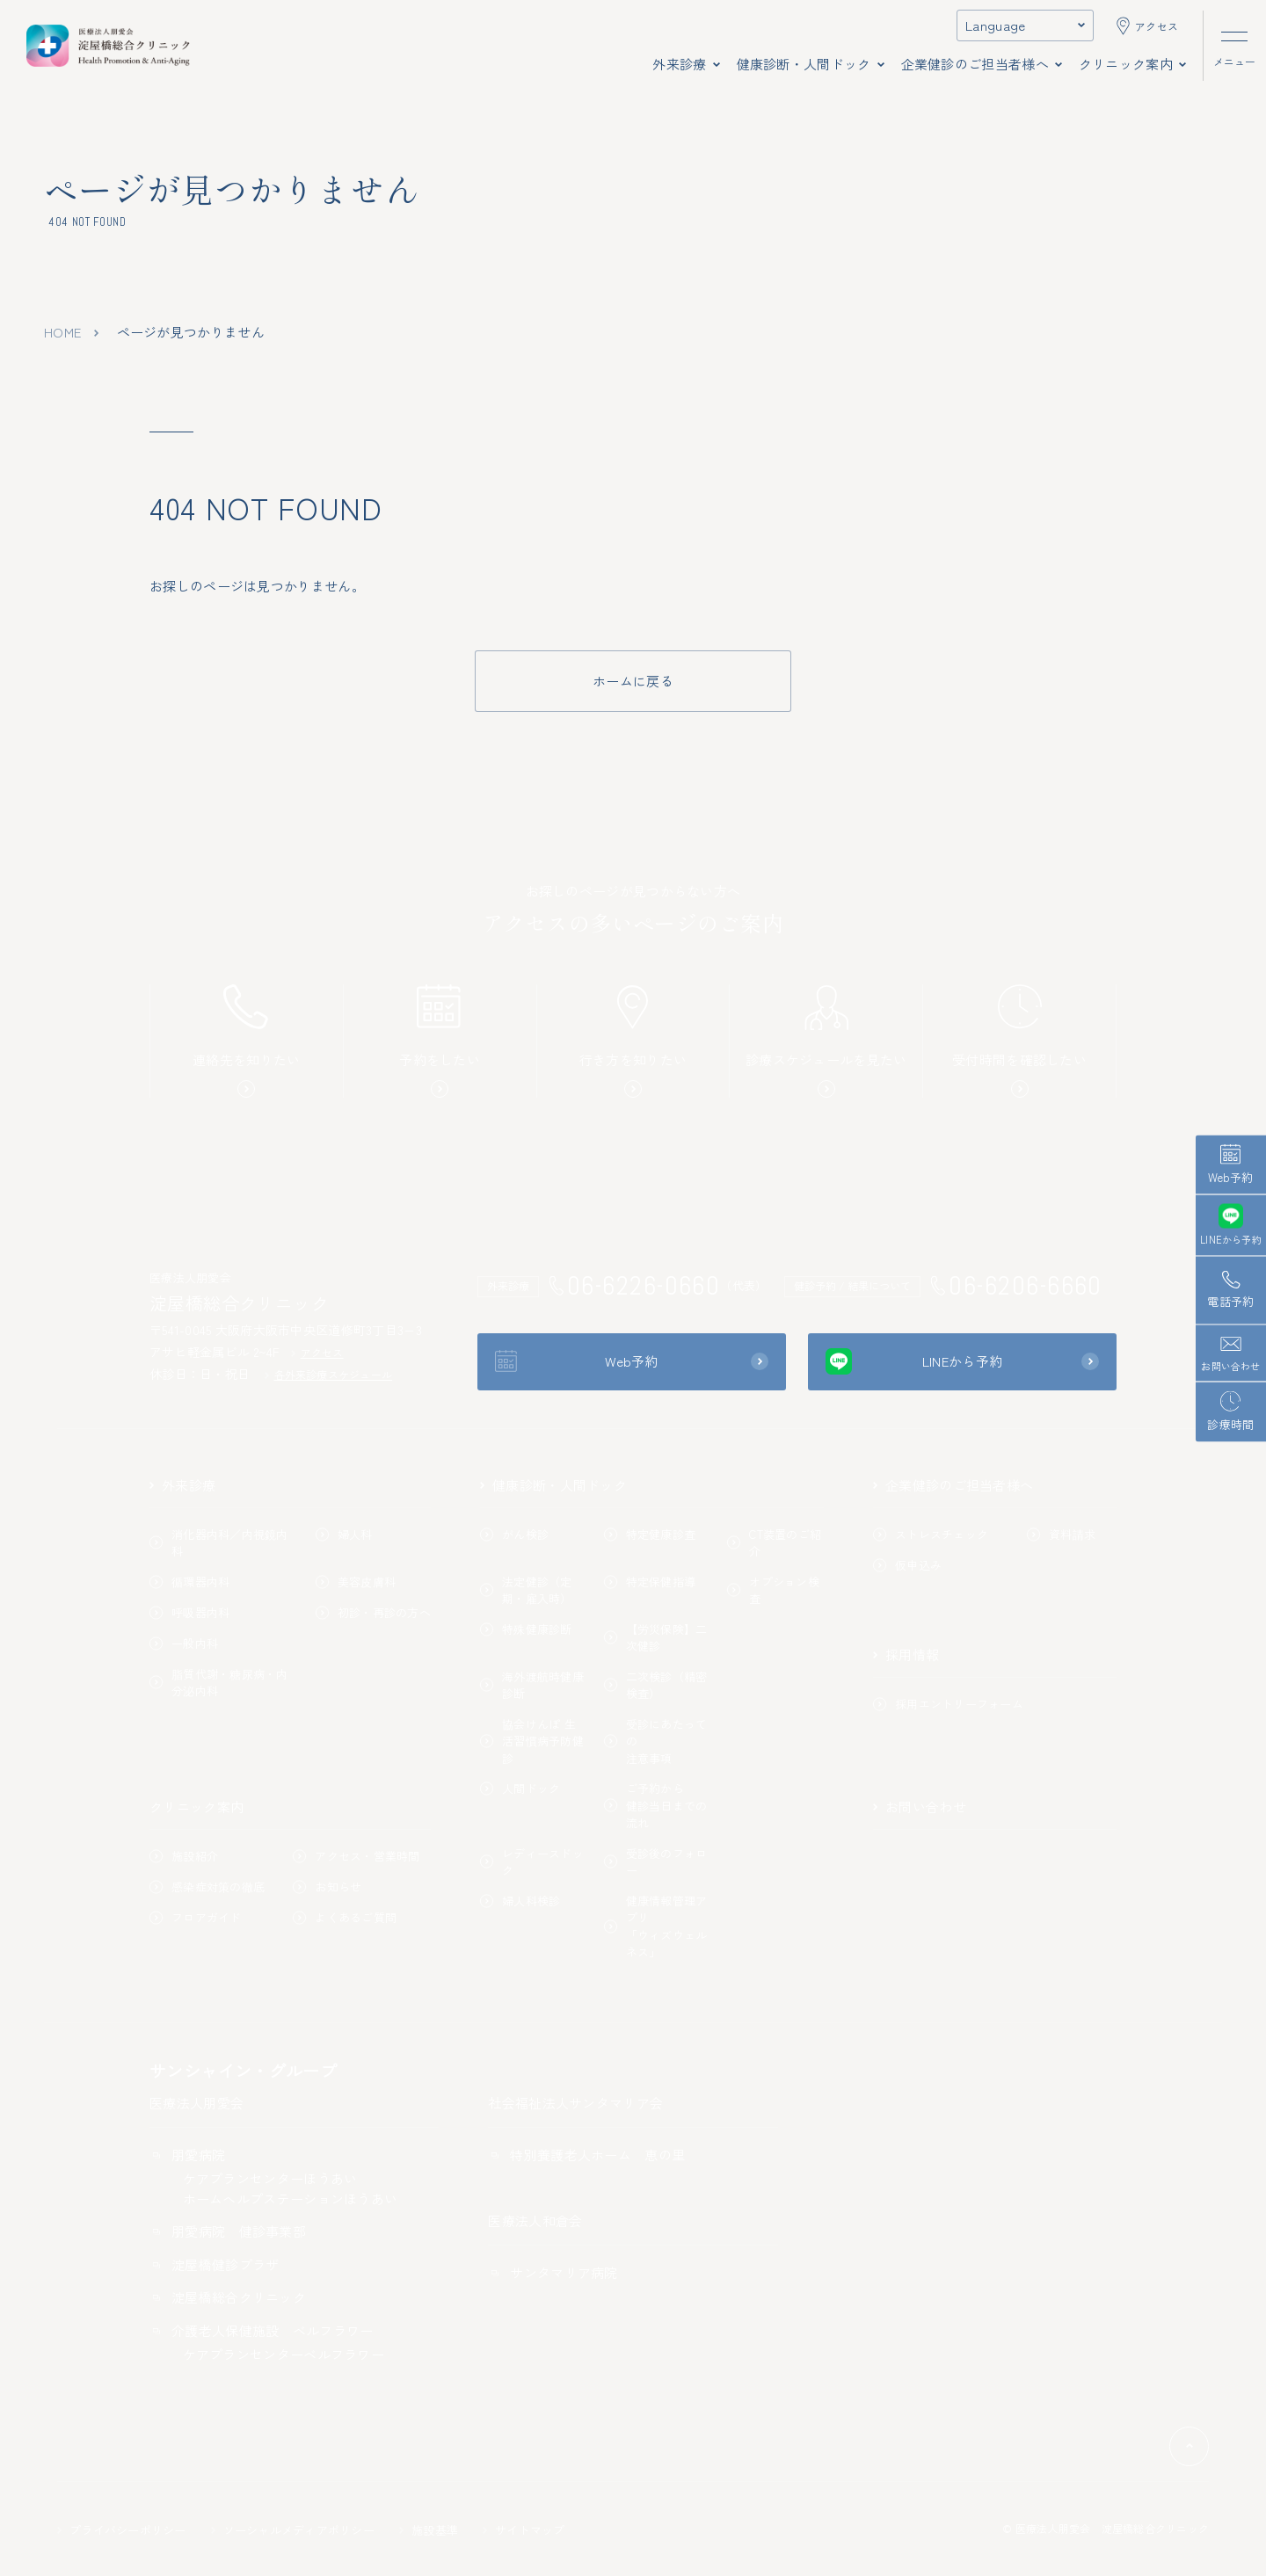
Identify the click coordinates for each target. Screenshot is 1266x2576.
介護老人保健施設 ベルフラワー (261, 2330)
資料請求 (1061, 1534)
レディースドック (532, 1862)
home (62, 332)
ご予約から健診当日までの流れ (656, 1805)
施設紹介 (183, 1855)
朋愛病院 (187, 2154)
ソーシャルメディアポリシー (293, 2530)
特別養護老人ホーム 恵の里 (586, 2154)
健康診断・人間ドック (553, 1485)
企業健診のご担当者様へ (953, 1485)
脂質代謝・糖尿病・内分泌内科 (218, 1682)
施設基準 (428, 2530)
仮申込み (907, 1564)
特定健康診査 (650, 1534)
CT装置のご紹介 (774, 1543)
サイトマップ (524, 2530)
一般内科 (183, 1643)
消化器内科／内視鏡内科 (218, 1543)
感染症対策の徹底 (207, 1886)
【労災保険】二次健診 (656, 1638)
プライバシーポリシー (121, 2530)
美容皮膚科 (356, 1581)
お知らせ (327, 1886)
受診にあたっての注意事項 (656, 1741)
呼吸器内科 (189, 1612)
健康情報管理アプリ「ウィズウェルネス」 (656, 1926)
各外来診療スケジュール (329, 1374)
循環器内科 (189, 1581)
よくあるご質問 (345, 1917)
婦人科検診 (520, 1900)
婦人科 (344, 1534)
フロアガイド (195, 1917)
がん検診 (514, 1534)
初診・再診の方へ (373, 1612)
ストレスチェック (930, 1534)
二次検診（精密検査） (656, 1685)
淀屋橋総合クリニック (227, 2297)
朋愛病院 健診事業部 (227, 2231)
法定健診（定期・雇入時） (526, 1590)
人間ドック (520, 1788)
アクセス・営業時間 (356, 1855)
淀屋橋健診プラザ (214, 2264)
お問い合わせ (919, 1806)
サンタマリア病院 (552, 2272)
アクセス (317, 1352)
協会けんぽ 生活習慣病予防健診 (532, 1741)
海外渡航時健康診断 (532, 1685)
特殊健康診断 (526, 1629)
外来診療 (182, 1485)
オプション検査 (773, 1590)
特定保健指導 (650, 1581)
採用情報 (906, 1654)
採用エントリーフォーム (948, 1703)
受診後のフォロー (656, 1862)
